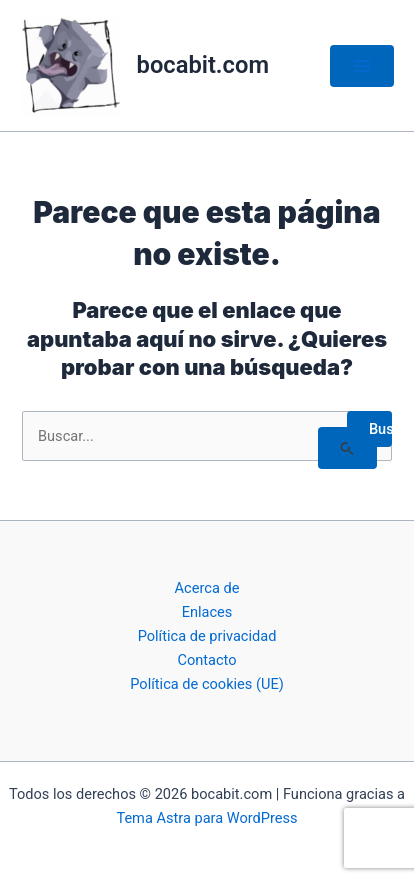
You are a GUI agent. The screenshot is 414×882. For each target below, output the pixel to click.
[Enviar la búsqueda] (347, 448)
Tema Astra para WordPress (206, 818)
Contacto (206, 660)
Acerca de (207, 588)
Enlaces (207, 612)
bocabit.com (203, 65)
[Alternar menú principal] (362, 66)
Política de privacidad (207, 636)
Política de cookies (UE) (207, 684)
